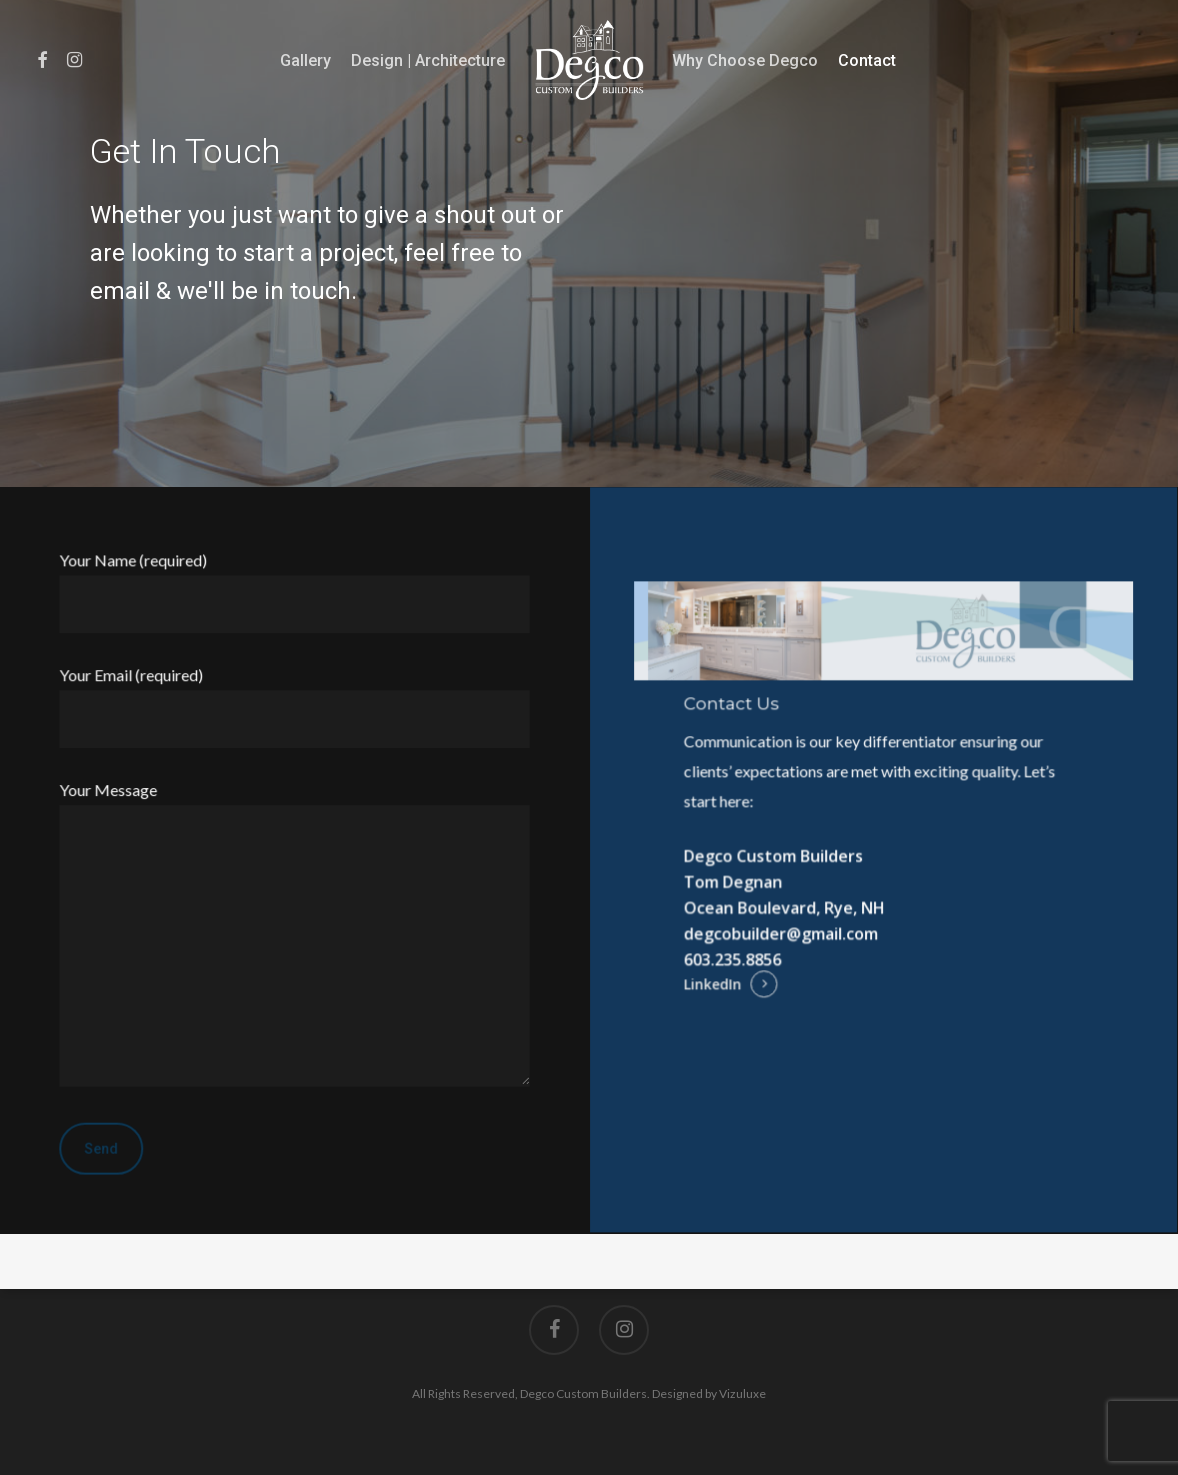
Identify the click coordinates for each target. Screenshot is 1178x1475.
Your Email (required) (295, 707)
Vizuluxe (742, 1393)
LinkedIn (714, 984)
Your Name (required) (295, 592)
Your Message (295, 937)
